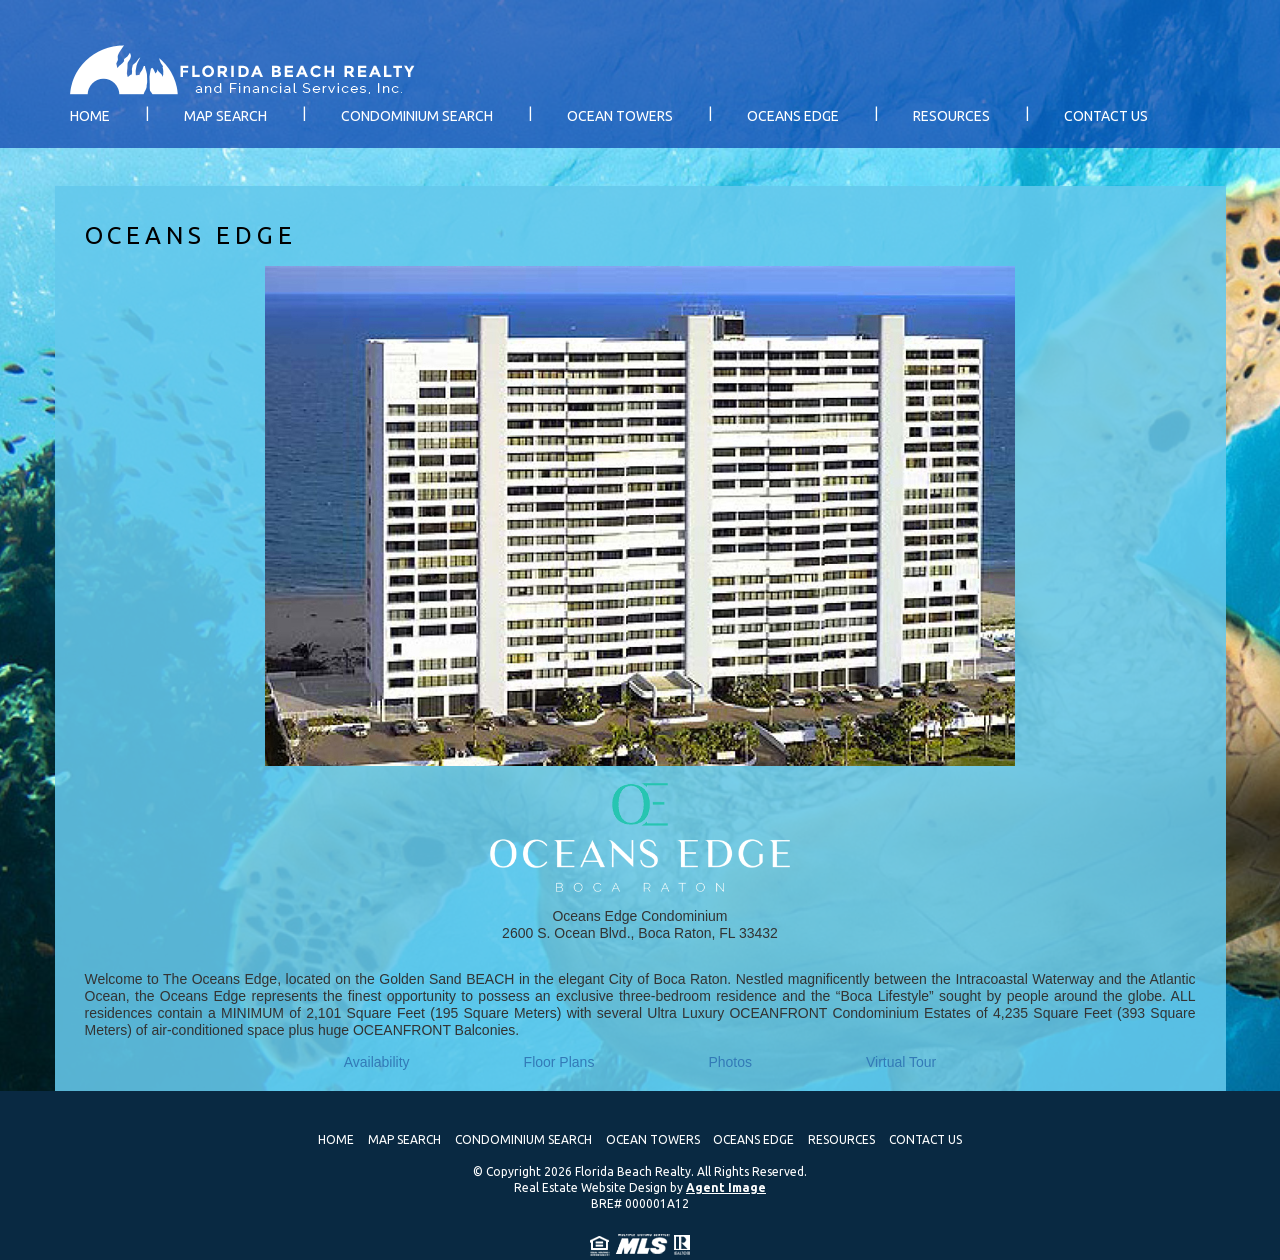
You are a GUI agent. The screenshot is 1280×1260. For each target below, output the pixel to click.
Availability (377, 1062)
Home (90, 116)
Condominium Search (417, 116)
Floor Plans (559, 1062)
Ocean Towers (620, 116)
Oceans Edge (793, 116)
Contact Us (1106, 116)
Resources (951, 116)
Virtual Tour (901, 1062)
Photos (730, 1062)
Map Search (225, 116)
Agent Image (726, 1187)
